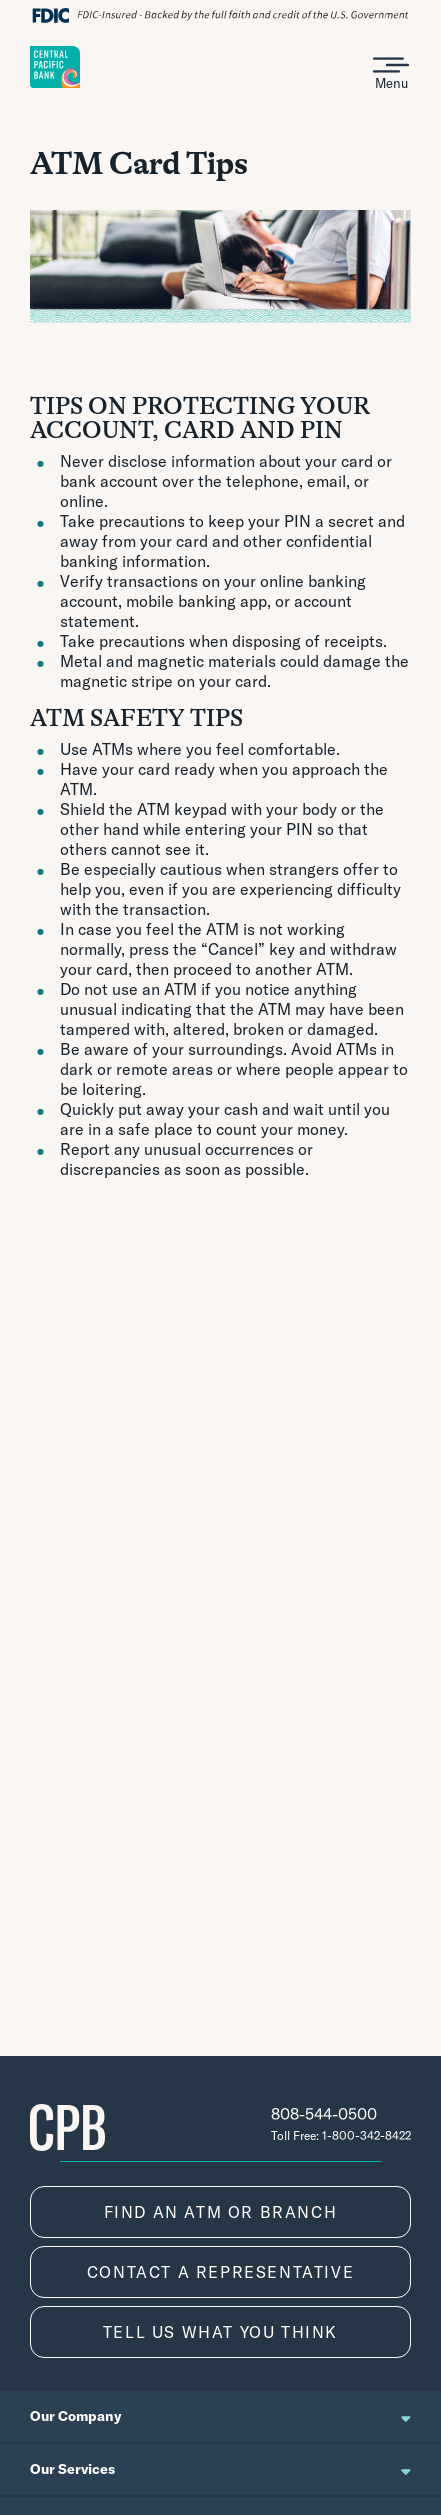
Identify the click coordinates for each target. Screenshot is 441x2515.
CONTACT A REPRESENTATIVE (220, 2272)
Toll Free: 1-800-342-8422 (341, 2135)
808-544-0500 (324, 2114)
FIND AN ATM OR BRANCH (221, 2212)
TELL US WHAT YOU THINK (220, 2332)
